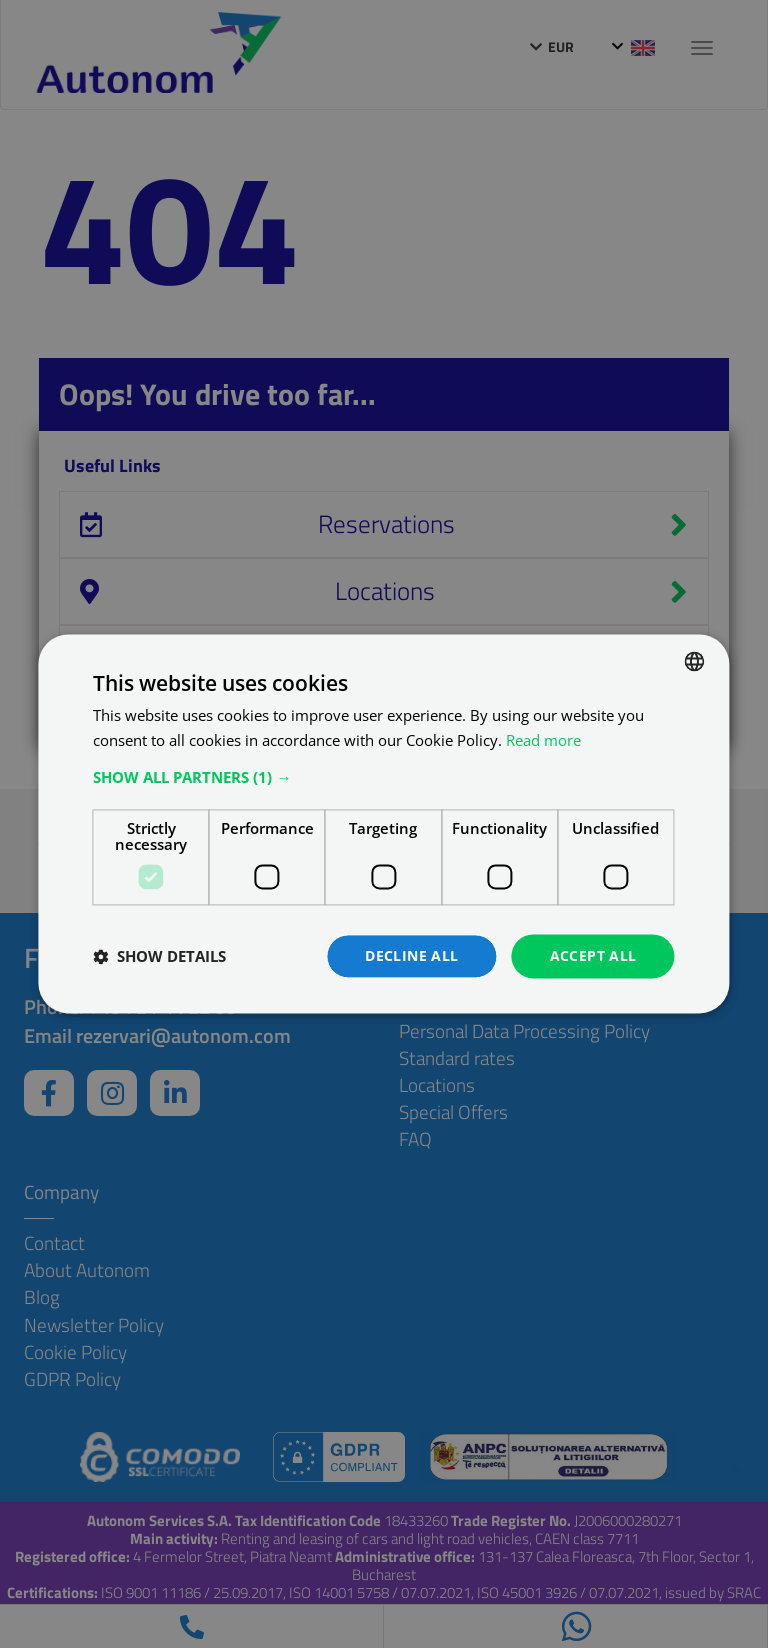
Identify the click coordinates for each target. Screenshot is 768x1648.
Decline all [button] (411, 955)
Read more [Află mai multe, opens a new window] (543, 740)
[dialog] (384, 824)
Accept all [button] (593, 955)
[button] (383, 777)
